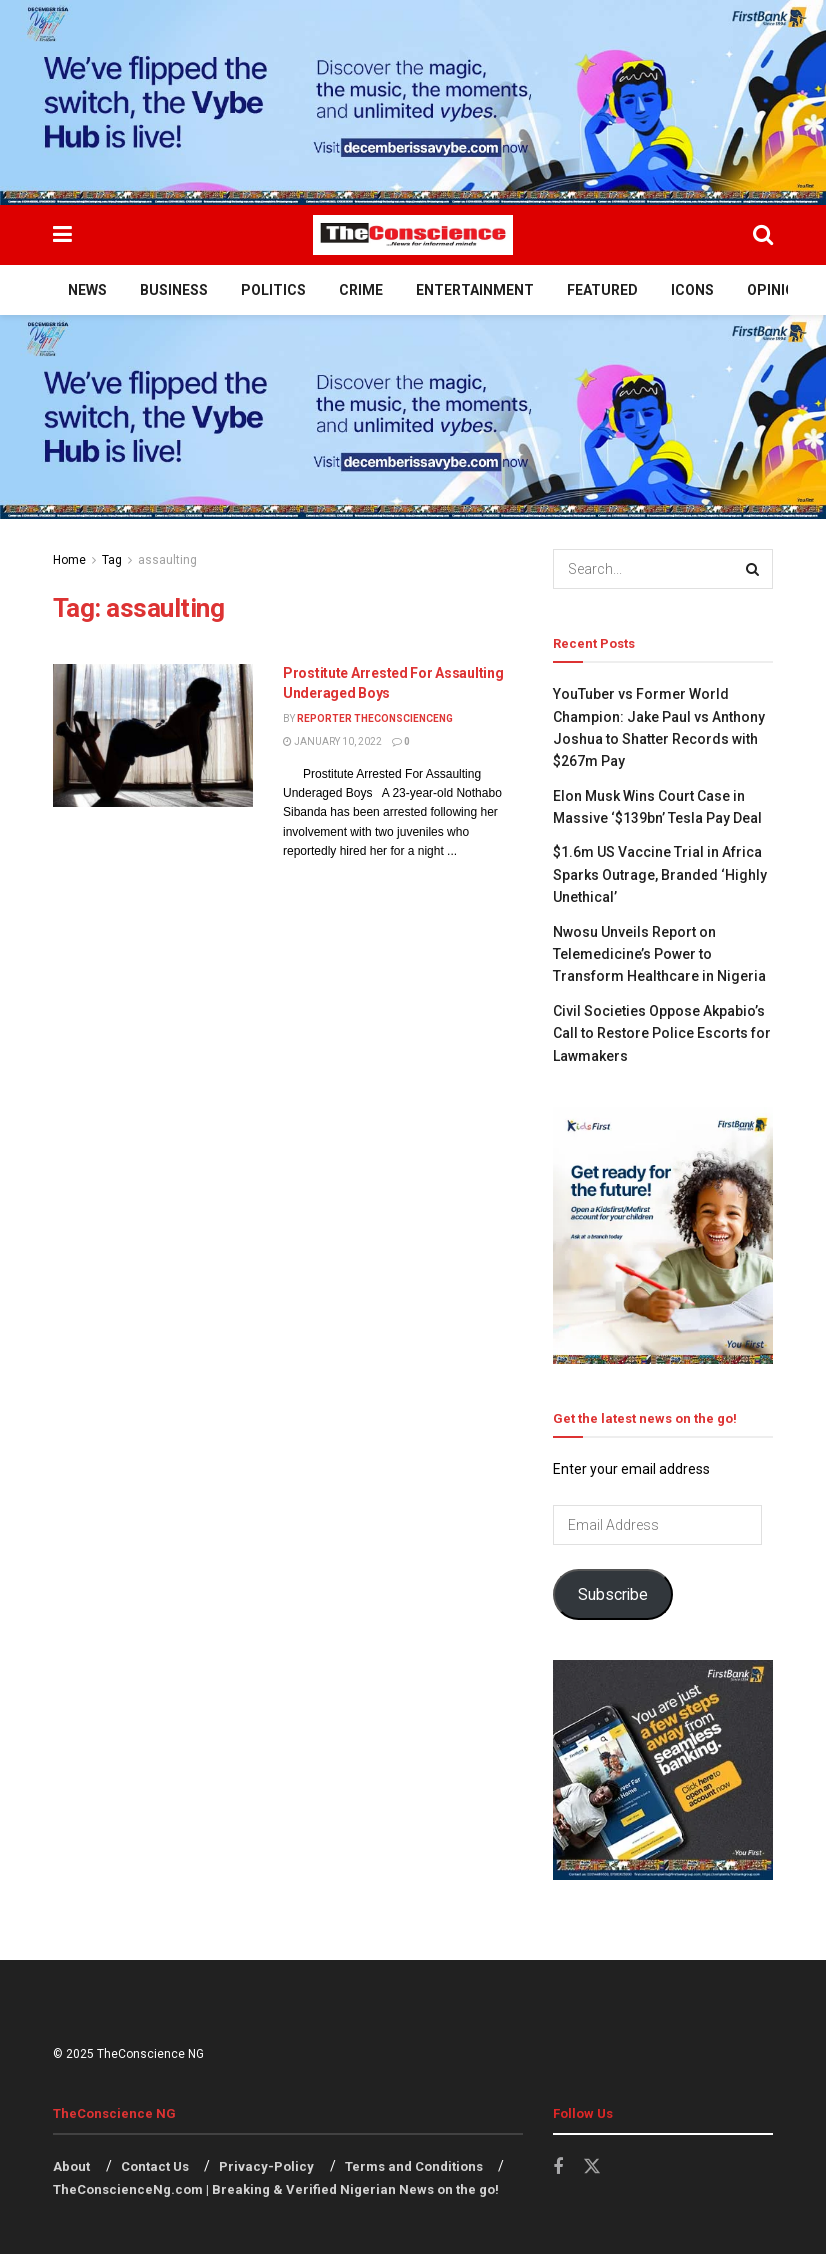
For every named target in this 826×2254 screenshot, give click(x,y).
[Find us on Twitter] (592, 2167)
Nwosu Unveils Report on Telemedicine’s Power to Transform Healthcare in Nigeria (659, 954)
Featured (602, 290)
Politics (273, 290)
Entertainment (475, 290)
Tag (112, 560)
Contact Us (155, 2166)
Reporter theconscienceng (375, 718)
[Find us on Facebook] (558, 2167)
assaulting (167, 560)
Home (69, 560)
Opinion (776, 290)
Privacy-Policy (266, 2166)
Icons (692, 290)
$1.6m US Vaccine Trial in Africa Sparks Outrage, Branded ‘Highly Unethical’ (660, 874)
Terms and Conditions (414, 2166)
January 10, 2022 (332, 741)
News (87, 290)
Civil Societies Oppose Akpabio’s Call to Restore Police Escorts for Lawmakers (662, 1033)
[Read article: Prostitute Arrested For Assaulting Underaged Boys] (153, 735)
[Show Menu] (62, 235)
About (71, 2166)
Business (174, 290)
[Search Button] (763, 235)
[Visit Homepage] (413, 235)
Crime (361, 290)
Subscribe (613, 1594)
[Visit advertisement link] (413, 102)
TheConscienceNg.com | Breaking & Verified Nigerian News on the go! (276, 2189)
